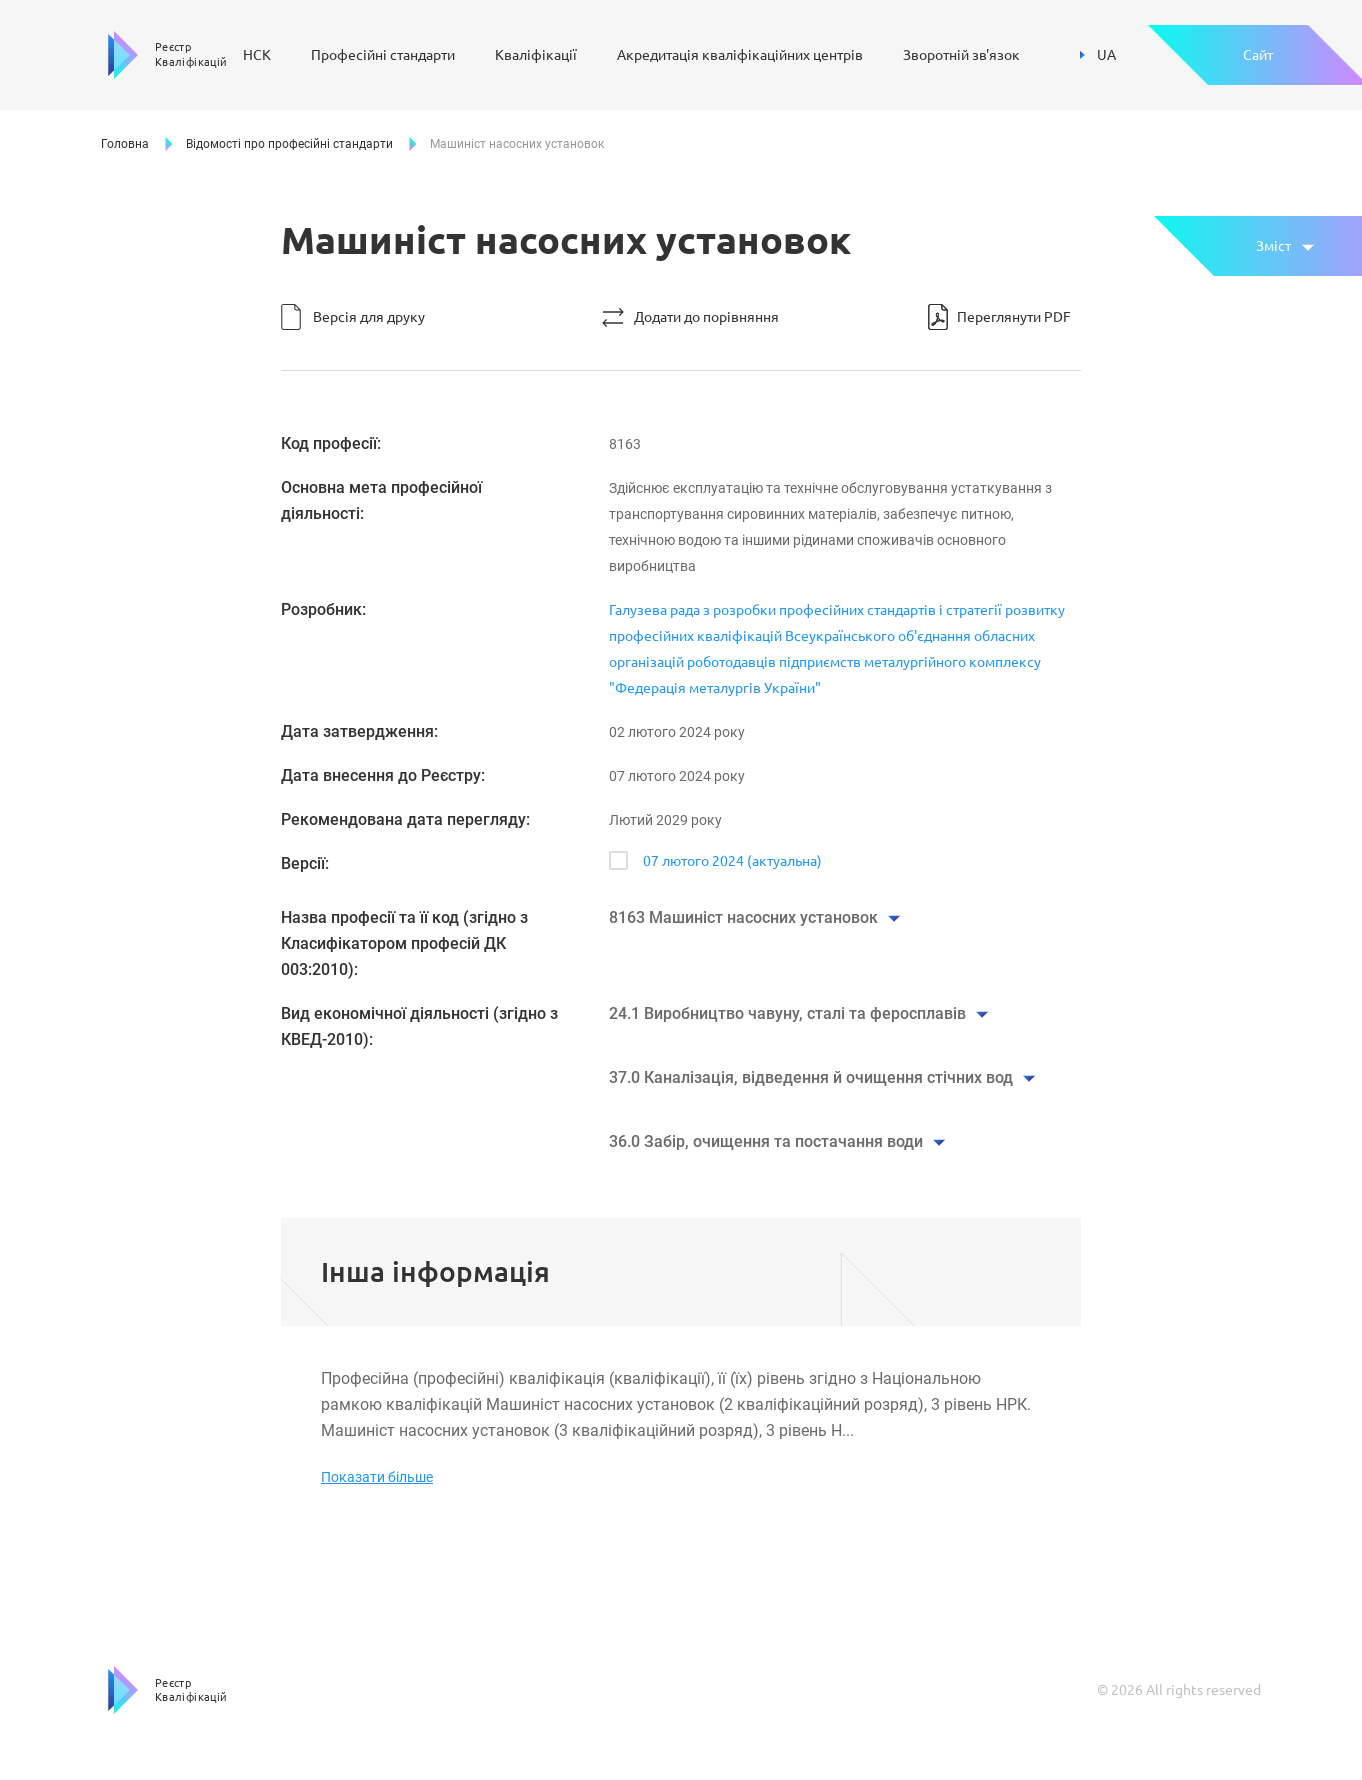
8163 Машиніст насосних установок (743, 917)
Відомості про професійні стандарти (289, 144)
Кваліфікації (536, 55)
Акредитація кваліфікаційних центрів (740, 55)
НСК (257, 55)
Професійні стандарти (383, 55)
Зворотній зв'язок (961, 55)
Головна (125, 144)
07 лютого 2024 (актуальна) (732, 861)
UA (1098, 55)
